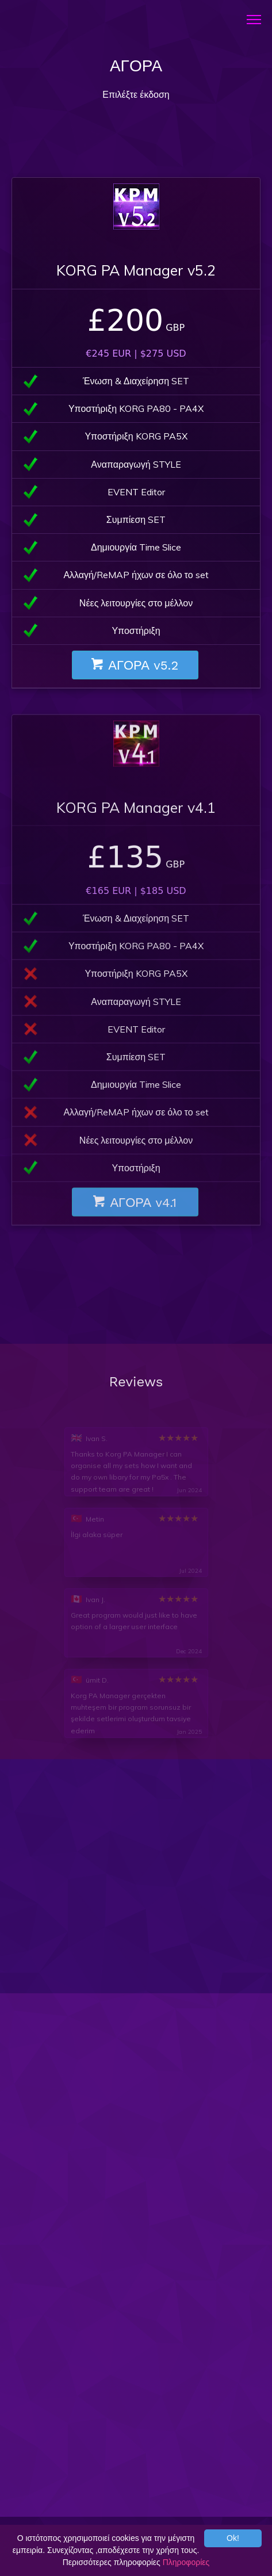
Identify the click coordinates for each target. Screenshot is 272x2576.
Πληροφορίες (186, 2562)
